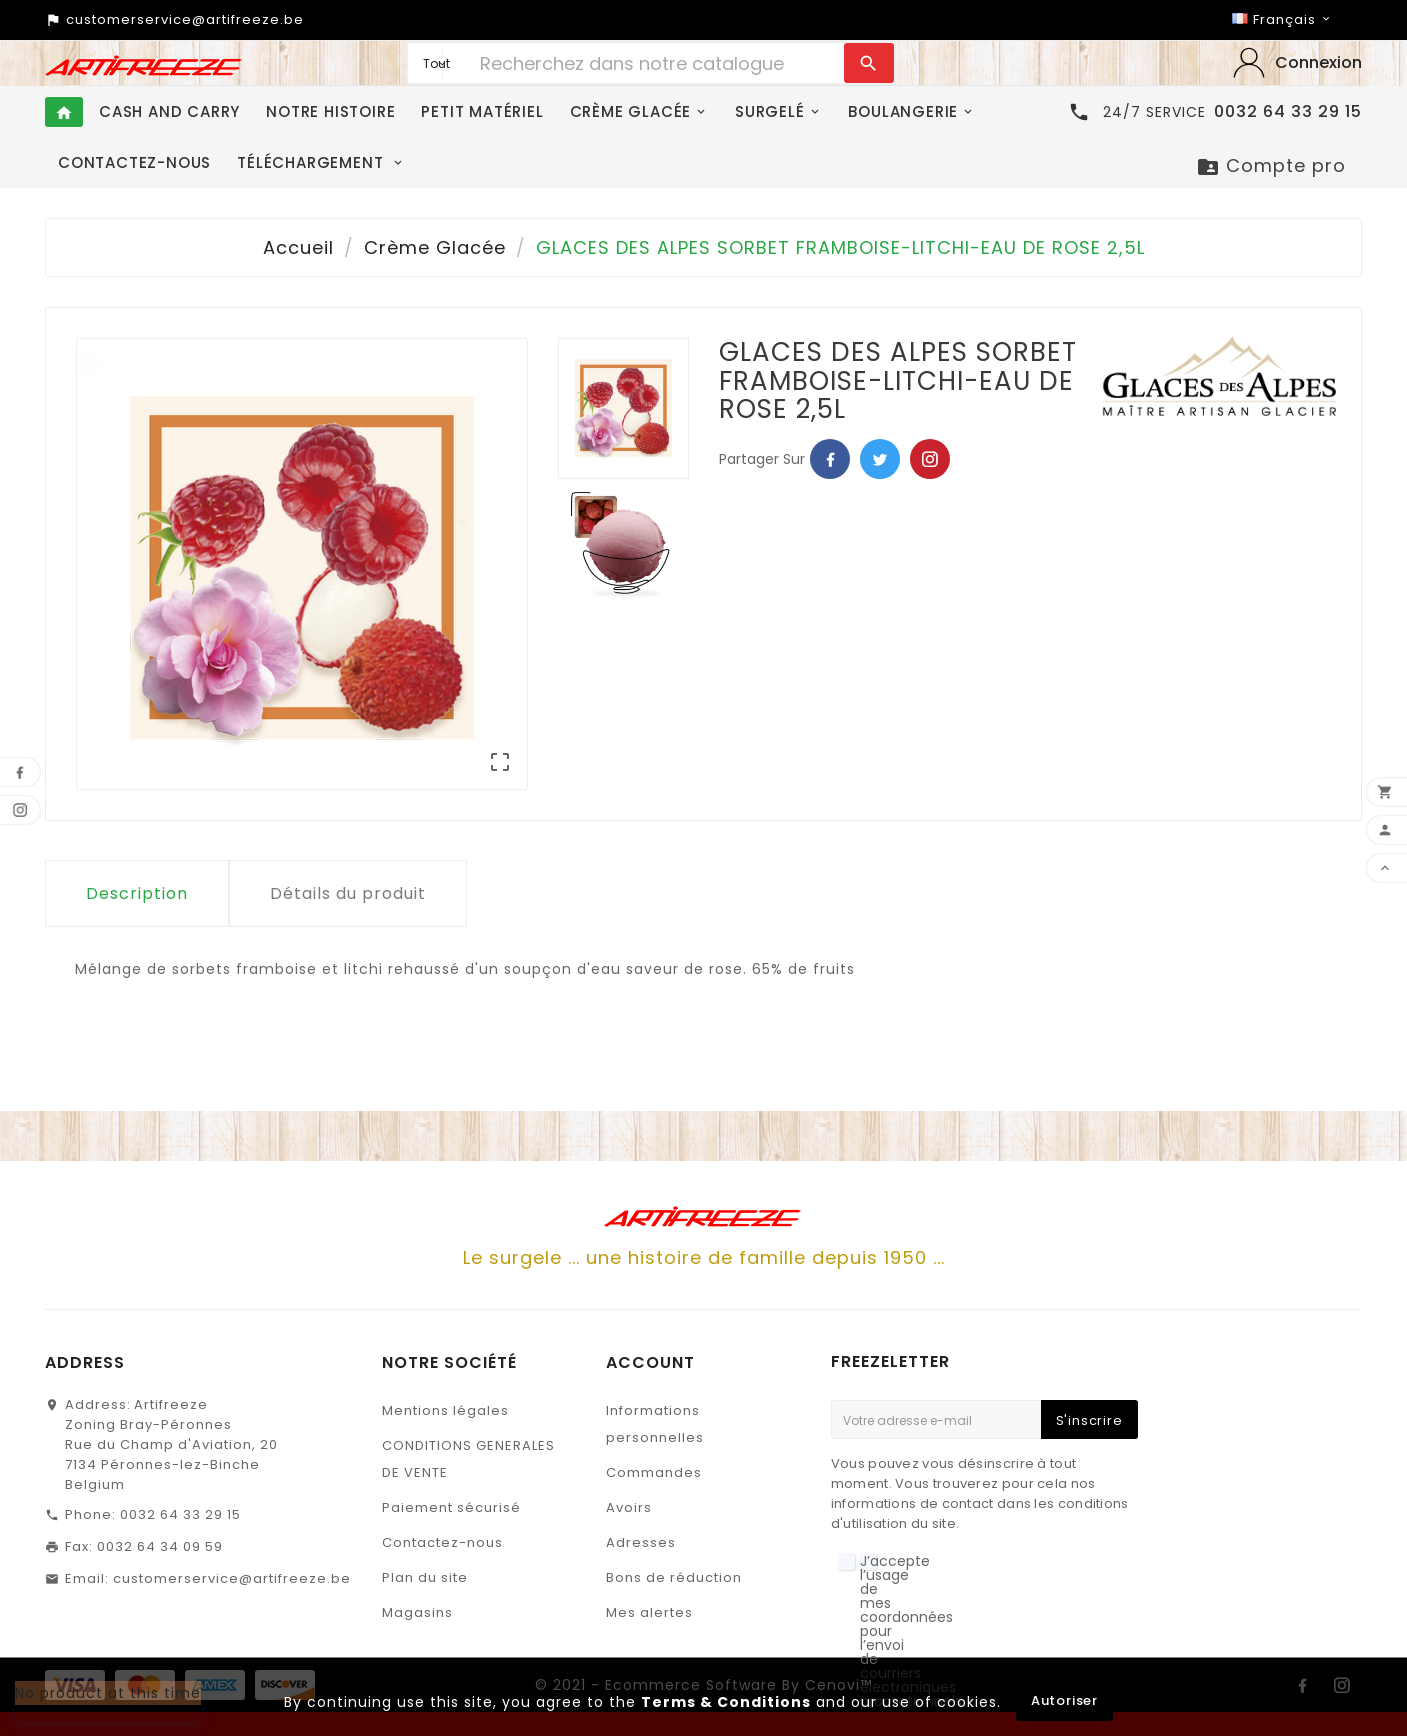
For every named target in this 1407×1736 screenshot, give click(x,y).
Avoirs (629, 1507)
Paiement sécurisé (451, 1507)
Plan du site (425, 1577)
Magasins (417, 1612)
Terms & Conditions (726, 1702)
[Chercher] (656, 63)
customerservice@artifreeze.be (232, 1578)
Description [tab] (137, 893)
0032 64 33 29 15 (180, 1514)
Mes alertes (649, 1612)
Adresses (641, 1542)
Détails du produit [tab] (348, 893)
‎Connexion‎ (1318, 62)
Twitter (880, 459)
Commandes (654, 1472)
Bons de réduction (674, 1577)
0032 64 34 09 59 (160, 1546)
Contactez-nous (442, 1542)
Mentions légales (445, 1410)
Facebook (830, 459)
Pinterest (930, 459)
